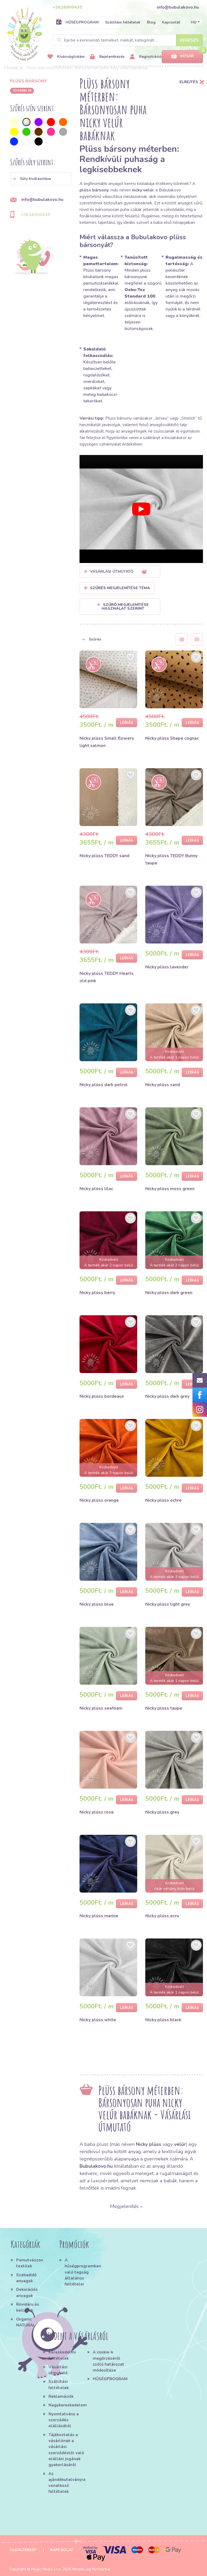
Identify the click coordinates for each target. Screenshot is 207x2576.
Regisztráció (146, 57)
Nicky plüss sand (162, 1085)
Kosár (182, 56)
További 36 (22, 90)
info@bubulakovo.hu (178, 7)
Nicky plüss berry (97, 1293)
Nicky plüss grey (162, 1812)
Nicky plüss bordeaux (102, 1396)
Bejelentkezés (107, 57)
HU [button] (193, 22)
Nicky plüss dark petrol (104, 1085)
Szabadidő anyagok (26, 2278)
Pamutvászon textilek (29, 2263)
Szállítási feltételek (122, 22)
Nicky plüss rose (97, 1812)
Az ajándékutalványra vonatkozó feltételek (67, 2482)
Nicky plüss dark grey (167, 1396)
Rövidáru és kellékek (27, 2307)
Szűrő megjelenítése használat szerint (123, 606)
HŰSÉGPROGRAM (77, 22)
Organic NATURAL (25, 2322)
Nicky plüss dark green (168, 1293)
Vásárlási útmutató (58, 2370)
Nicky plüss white (98, 2020)
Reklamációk (61, 2396)
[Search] (128, 40)
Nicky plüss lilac (96, 1189)
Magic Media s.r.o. (46, 2569)
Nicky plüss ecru (162, 1916)
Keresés (189, 40)
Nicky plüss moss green (170, 1189)
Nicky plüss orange (99, 1500)
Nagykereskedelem (68, 2405)
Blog (151, 22)
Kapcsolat (171, 22)
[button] (41, 179)
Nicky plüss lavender (166, 967)
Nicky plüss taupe (163, 1708)
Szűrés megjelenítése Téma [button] (120, 588)
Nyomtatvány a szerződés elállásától (64, 2420)
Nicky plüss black (163, 2020)
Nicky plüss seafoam (101, 1708)
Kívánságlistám (66, 57)
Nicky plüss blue (97, 1604)
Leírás (126, 722)
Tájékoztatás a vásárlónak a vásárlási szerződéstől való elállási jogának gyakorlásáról (66, 2450)
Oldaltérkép (22, 2550)
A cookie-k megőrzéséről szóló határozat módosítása (108, 2361)
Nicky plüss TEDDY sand (104, 856)
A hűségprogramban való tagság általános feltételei (82, 2272)
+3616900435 (67, 7)
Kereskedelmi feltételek (62, 2355)
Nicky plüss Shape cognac (172, 738)
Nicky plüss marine (99, 1916)
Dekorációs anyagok (27, 2292)
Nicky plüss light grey (167, 1604)
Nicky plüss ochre (163, 1500)
